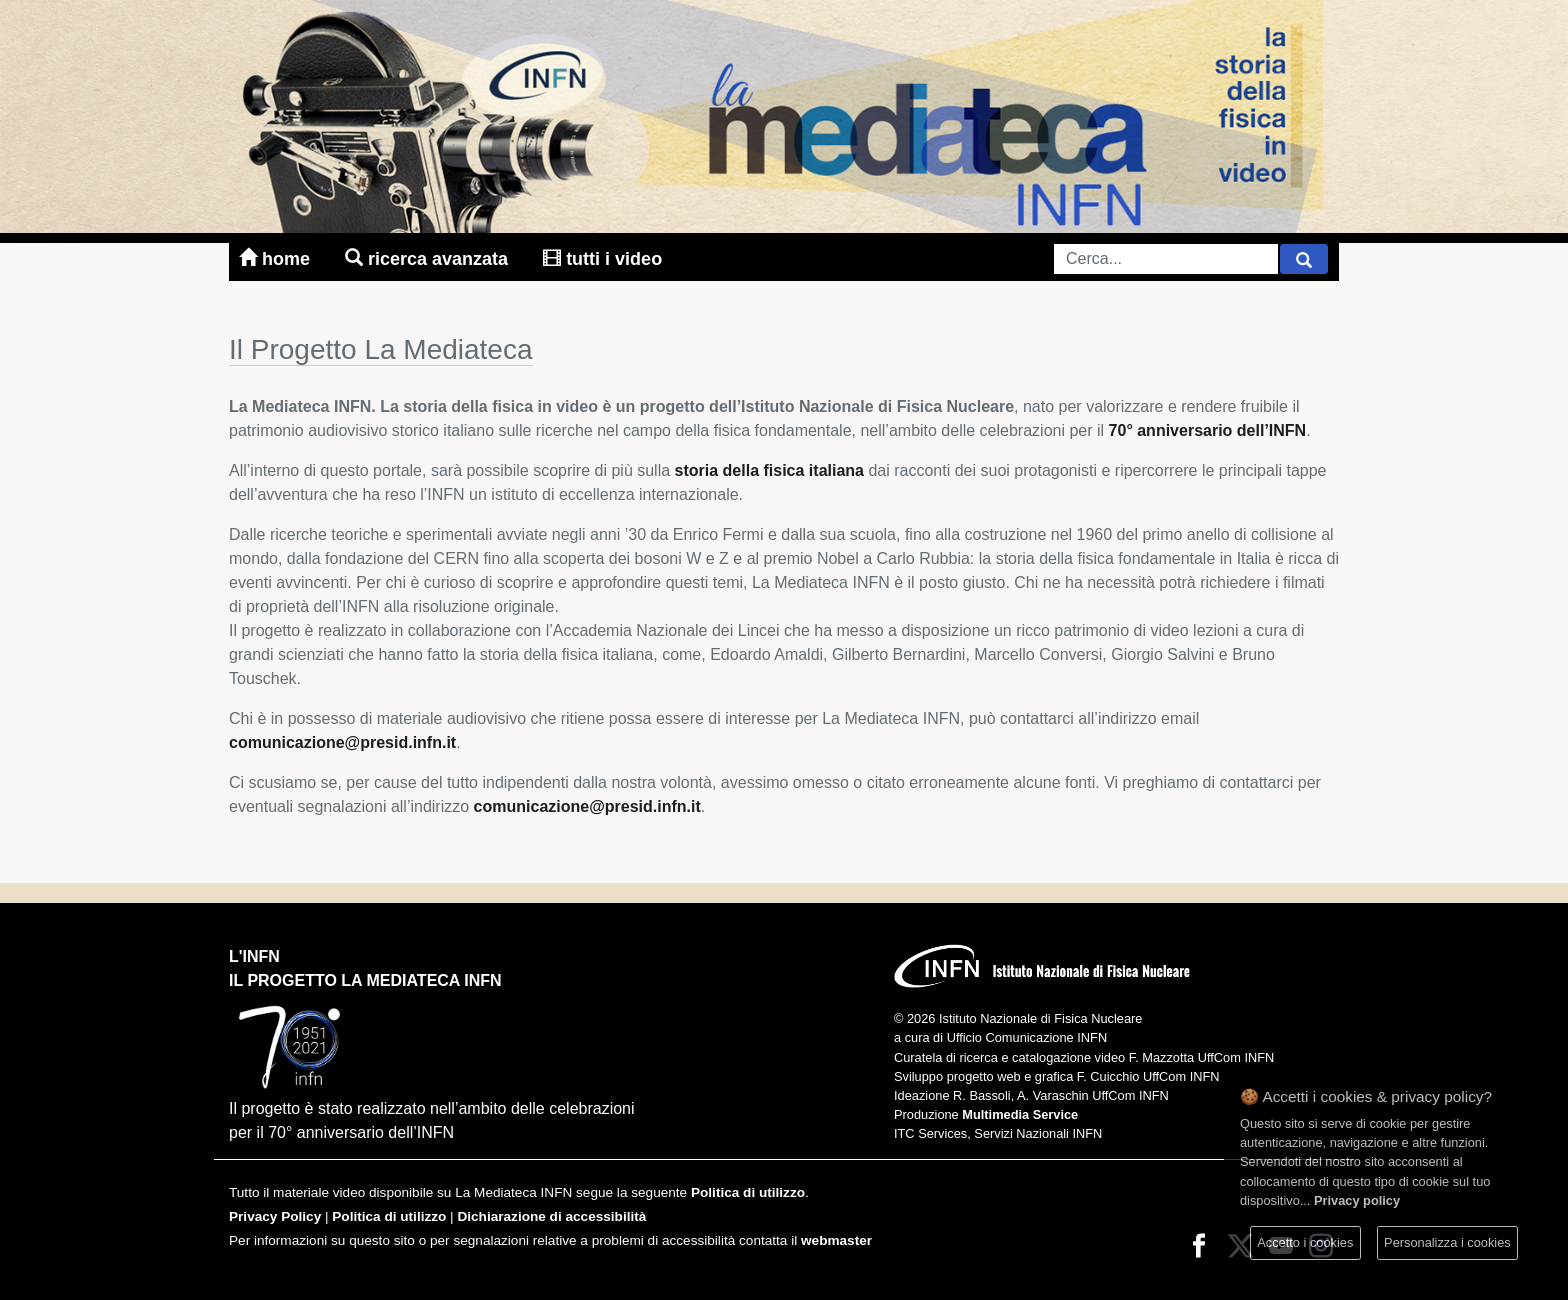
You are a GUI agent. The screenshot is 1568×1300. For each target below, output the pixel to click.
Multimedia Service (1020, 1114)
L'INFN (254, 956)
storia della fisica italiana (769, 470)
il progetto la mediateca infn (365, 980)
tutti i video (602, 259)
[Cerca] (1304, 259)
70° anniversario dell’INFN (1208, 430)
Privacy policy (1357, 1200)
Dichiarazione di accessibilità (551, 1216)
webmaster (836, 1240)
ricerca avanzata (429, 259)
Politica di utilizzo (748, 1192)
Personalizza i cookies (1447, 1242)
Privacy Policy (275, 1216)
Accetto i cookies (1305, 1242)
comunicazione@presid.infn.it (342, 742)
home (277, 259)
